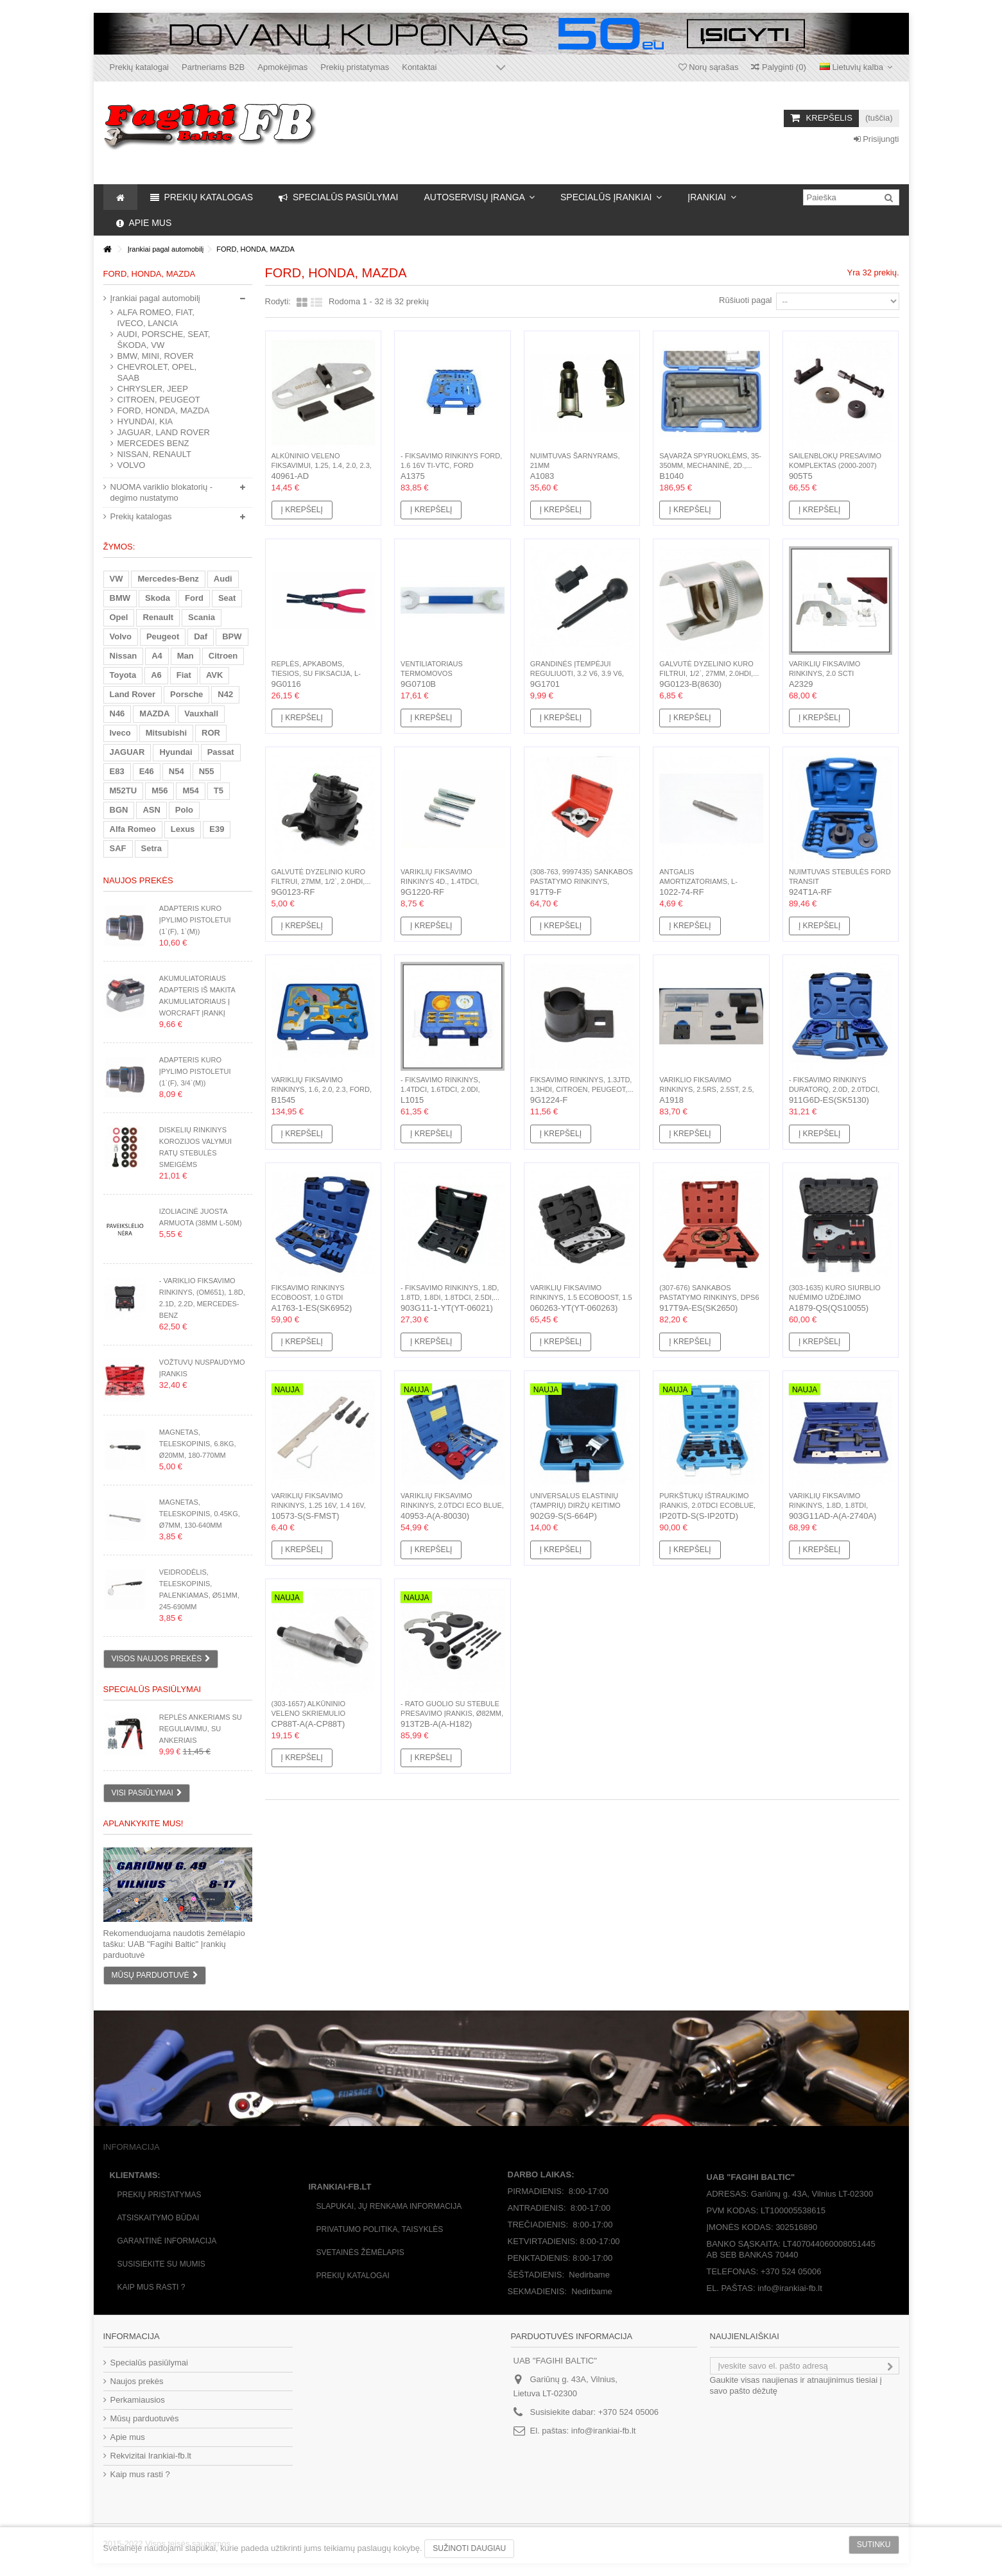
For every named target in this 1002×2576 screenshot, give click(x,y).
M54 (190, 790)
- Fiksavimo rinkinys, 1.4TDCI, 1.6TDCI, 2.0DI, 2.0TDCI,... (440, 1089)
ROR (211, 733)
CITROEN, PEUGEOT (158, 399)
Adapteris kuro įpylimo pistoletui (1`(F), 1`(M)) (195, 919)
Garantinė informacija (167, 2240)
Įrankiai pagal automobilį (155, 298)
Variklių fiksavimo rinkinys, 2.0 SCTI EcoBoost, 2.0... (824, 673)
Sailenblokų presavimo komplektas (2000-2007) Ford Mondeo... (835, 465)
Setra (151, 848)
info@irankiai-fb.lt (603, 2430)
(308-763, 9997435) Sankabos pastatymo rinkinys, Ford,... (581, 881)
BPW (231, 636)
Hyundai (175, 752)
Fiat (184, 675)
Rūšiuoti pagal (745, 300)
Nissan (123, 656)
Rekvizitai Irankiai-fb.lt (150, 2455)
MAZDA (154, 713)
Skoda (157, 598)
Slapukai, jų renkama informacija (389, 2206)
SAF (118, 848)
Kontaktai (419, 67)
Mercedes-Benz (167, 578)
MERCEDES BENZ (153, 443)
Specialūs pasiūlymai (152, 1689)
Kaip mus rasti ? (151, 2287)
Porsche (186, 694)
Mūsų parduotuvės (144, 2418)
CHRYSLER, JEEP (152, 388)
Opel (119, 617)
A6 (156, 675)
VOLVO (131, 465)
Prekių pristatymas (354, 67)
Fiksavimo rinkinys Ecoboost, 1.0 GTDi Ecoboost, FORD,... (308, 1297)
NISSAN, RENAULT (154, 454)
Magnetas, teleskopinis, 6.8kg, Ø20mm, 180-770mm (197, 1443)
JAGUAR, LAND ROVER (163, 432)
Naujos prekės (138, 880)
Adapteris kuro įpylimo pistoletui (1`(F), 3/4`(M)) (195, 1071)
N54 (176, 771)
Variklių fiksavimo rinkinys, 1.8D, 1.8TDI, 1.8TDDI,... (828, 1505)
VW (116, 578)
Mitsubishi (166, 733)
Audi (223, 578)
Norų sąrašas (708, 67)
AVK (214, 675)
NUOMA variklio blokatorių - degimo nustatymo (161, 492)
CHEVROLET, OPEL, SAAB (157, 372)
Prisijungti (876, 139)
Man (185, 656)
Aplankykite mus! (143, 1823)
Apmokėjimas (282, 67)
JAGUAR (127, 752)
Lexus (183, 829)
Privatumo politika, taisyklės (380, 2229)
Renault (158, 617)
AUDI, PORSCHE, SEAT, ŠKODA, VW (164, 339)
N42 (225, 694)
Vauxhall (201, 713)
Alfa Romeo (133, 829)
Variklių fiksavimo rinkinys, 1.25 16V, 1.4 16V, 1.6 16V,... (319, 1505)
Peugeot (162, 636)
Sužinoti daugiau (469, 2548)
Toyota (123, 675)
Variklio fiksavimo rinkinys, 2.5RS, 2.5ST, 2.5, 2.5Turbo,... (706, 1089)
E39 (216, 829)
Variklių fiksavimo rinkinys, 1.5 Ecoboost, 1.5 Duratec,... (581, 1297)
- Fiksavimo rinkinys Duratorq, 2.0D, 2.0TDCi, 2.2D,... (834, 1089)
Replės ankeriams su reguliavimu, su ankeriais (200, 1728)
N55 (206, 771)
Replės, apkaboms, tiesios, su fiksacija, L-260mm (316, 673)
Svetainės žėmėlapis (360, 2252)
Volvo (121, 636)
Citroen (223, 656)
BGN (119, 810)
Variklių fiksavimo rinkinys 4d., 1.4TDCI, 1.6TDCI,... (440, 881)
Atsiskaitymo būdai (158, 2217)
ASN (151, 810)
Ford (194, 598)
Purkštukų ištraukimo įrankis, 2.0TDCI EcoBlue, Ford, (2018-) (707, 1505)
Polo (184, 810)
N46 (117, 713)
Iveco (120, 733)
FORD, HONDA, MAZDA (163, 410)
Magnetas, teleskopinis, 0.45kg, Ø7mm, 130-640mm (199, 1513)
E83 (117, 771)
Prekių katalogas (141, 516)
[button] (479, 197)
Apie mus (127, 2437)
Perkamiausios (137, 2400)
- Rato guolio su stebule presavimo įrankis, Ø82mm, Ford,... (452, 1713)
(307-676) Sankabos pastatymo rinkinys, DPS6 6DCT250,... (709, 1297)
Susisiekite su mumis (161, 2264)
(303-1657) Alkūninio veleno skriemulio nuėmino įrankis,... (309, 1713)
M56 (159, 790)
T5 (218, 790)
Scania (201, 617)
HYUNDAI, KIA (145, 421)
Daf (200, 636)
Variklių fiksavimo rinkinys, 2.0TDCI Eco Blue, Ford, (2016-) (452, 1505)
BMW (120, 598)
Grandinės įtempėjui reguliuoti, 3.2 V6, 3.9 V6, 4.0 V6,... (577, 673)
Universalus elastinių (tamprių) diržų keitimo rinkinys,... (575, 1505)
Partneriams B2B (213, 67)
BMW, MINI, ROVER (155, 356)
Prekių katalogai (139, 67)
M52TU (123, 790)
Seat (227, 598)
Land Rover (133, 694)
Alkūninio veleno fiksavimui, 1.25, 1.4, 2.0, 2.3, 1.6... (322, 465)
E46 (146, 771)
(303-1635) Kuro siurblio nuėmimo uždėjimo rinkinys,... (835, 1297)
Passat (220, 752)
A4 (156, 656)
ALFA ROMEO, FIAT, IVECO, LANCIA (155, 317)
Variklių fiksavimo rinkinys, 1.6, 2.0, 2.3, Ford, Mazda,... (322, 1089)
